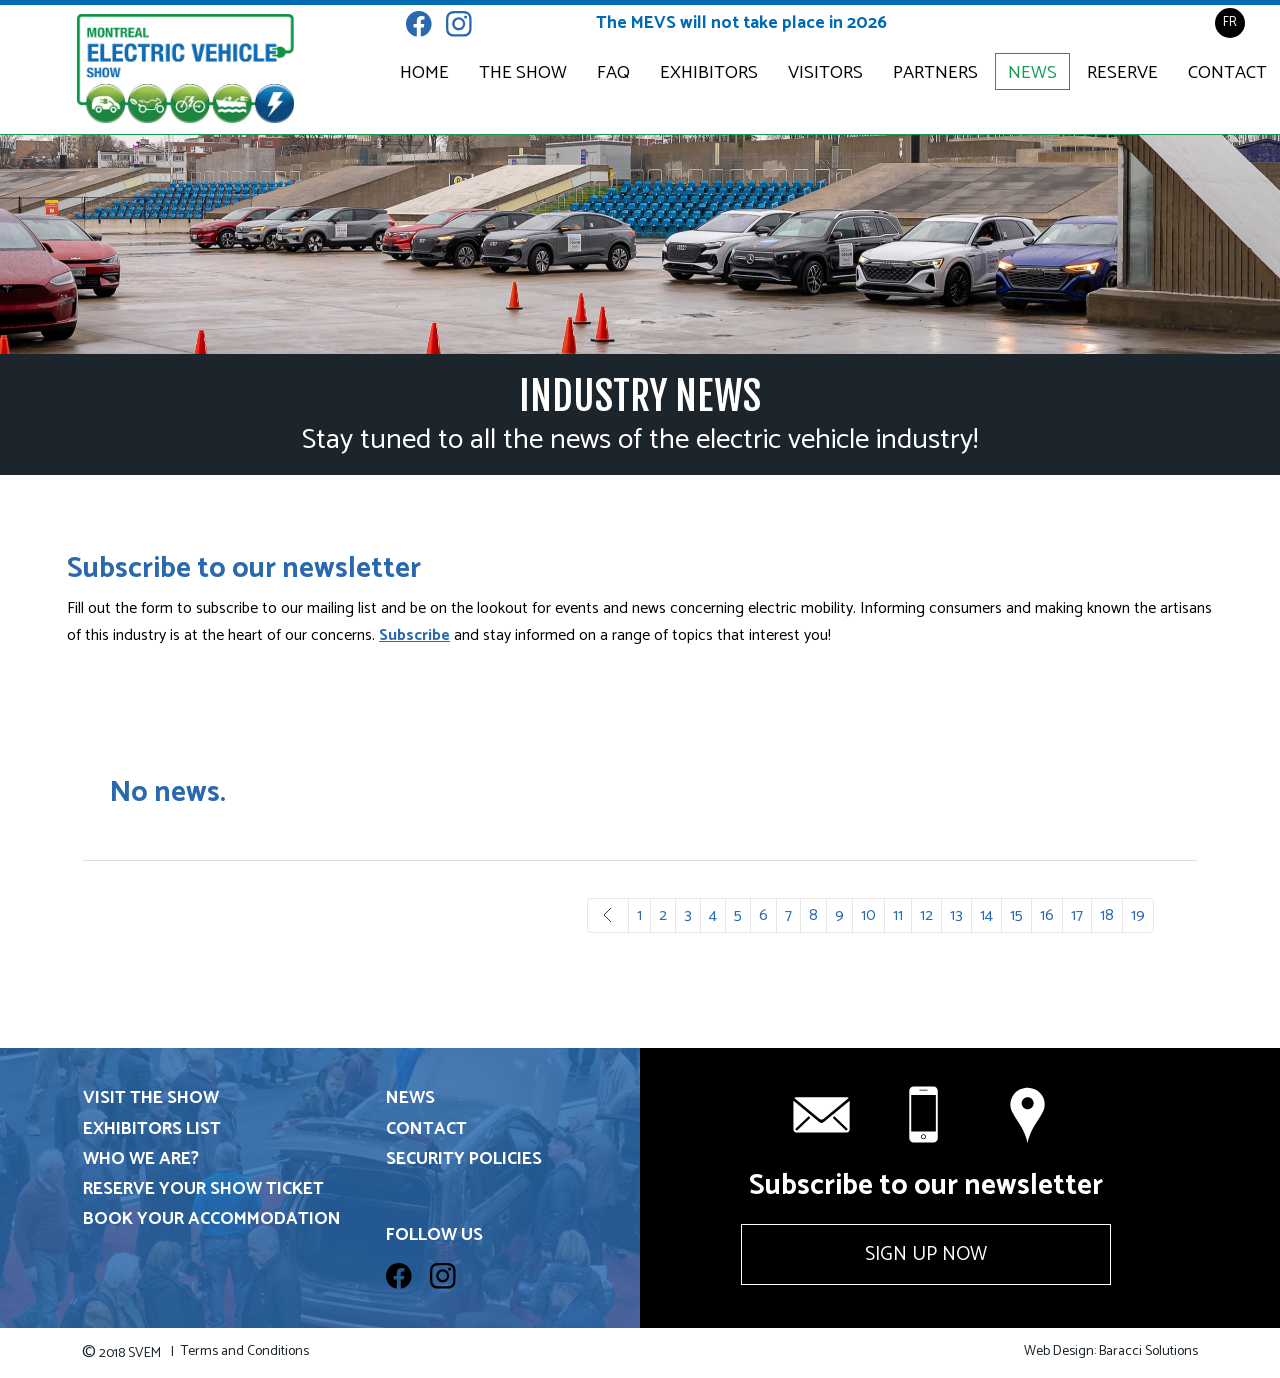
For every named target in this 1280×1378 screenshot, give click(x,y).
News (1032, 73)
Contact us (1030, 1115)
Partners (935, 73)
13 (956, 915)
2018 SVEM (128, 1353)
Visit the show (151, 1098)
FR (1230, 22)
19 (1138, 915)
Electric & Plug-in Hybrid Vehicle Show (185, 69)
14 (986, 915)
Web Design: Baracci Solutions (1111, 1352)
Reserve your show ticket (203, 1189)
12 (926, 915)
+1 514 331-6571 (926, 1115)
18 (1107, 915)
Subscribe (414, 635)
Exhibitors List (152, 1129)
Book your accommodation (212, 1219)
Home (424, 73)
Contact (1227, 73)
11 (898, 915)
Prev (608, 915)
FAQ (613, 73)
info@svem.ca (822, 1115)
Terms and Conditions (245, 1352)
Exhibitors (709, 73)
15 (1016, 915)
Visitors (825, 73)
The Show (523, 73)
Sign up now (926, 1254)
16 (1047, 915)
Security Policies (464, 1159)
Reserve (1122, 73)
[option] (640, 244)
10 (868, 915)
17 (1077, 915)
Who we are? (141, 1159)
